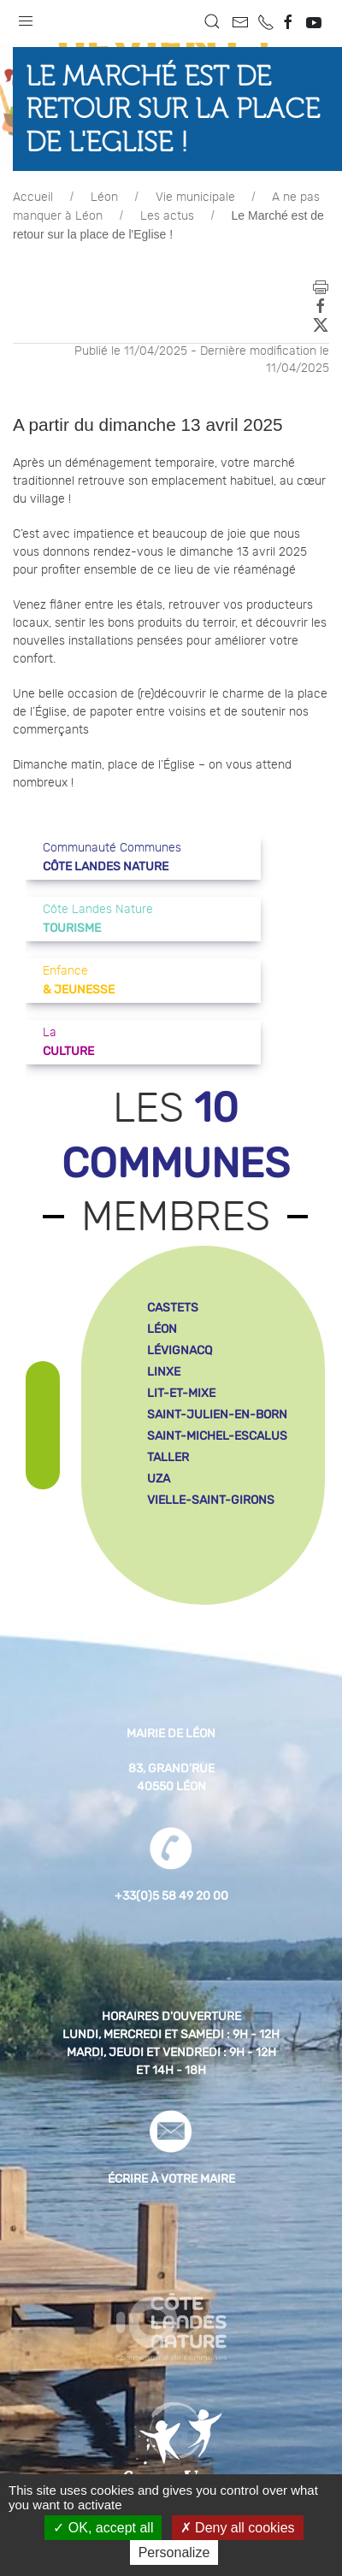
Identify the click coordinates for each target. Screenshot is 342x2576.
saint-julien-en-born (217, 1414)
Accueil (33, 197)
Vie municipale (195, 197)
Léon (104, 197)
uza (158, 1478)
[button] (25, 17)
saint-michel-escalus (217, 1436)
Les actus (167, 216)
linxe (163, 1372)
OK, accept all (103, 2527)
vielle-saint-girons (210, 1500)
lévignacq (179, 1350)
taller (168, 1457)
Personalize (174, 2552)
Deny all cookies (237, 2527)
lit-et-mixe (181, 1393)
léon (162, 1329)
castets (172, 1307)
